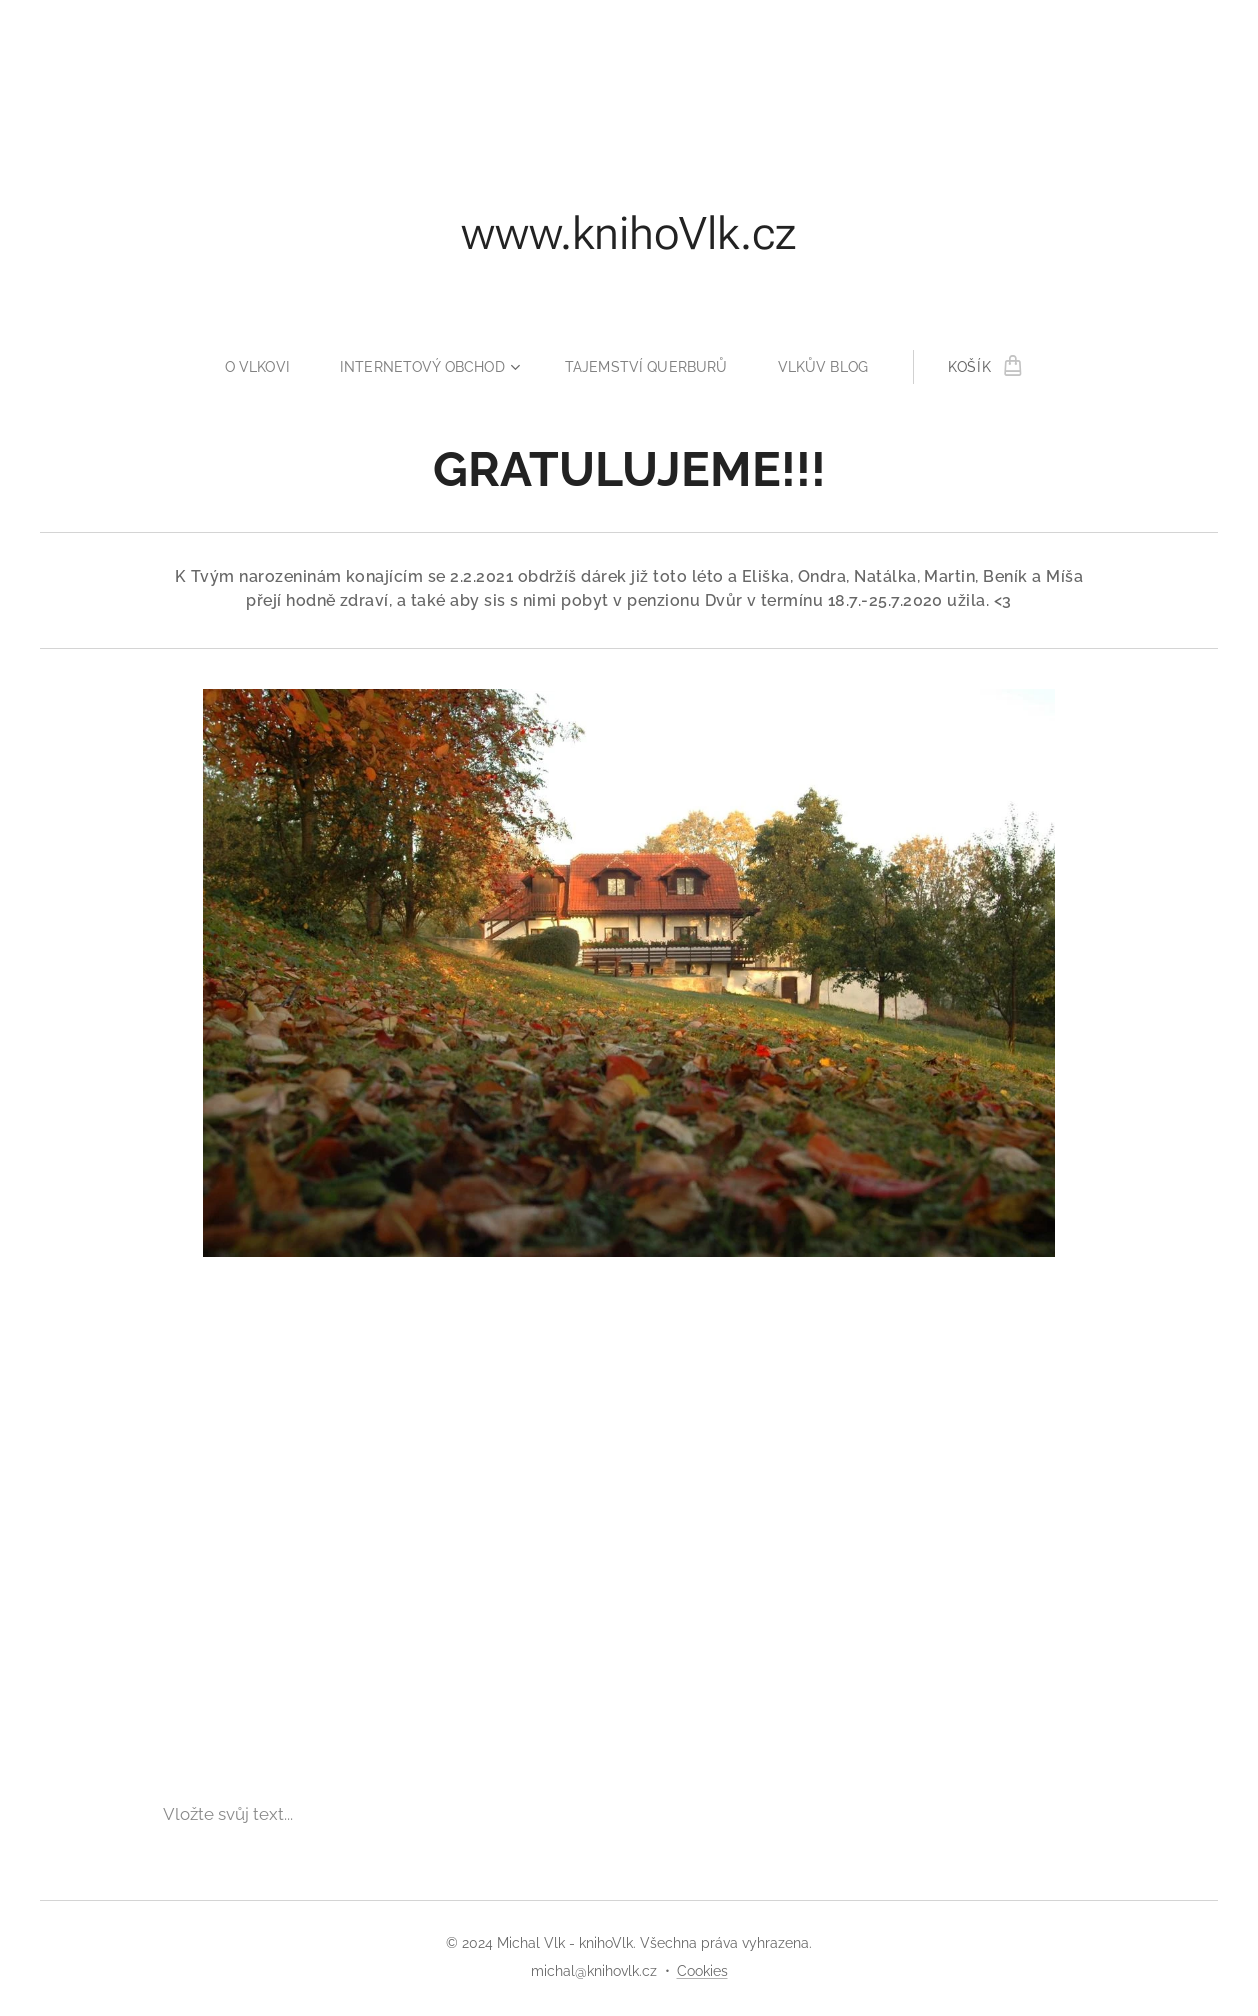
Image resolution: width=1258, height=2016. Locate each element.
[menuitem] (257, 367)
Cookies (702, 1971)
